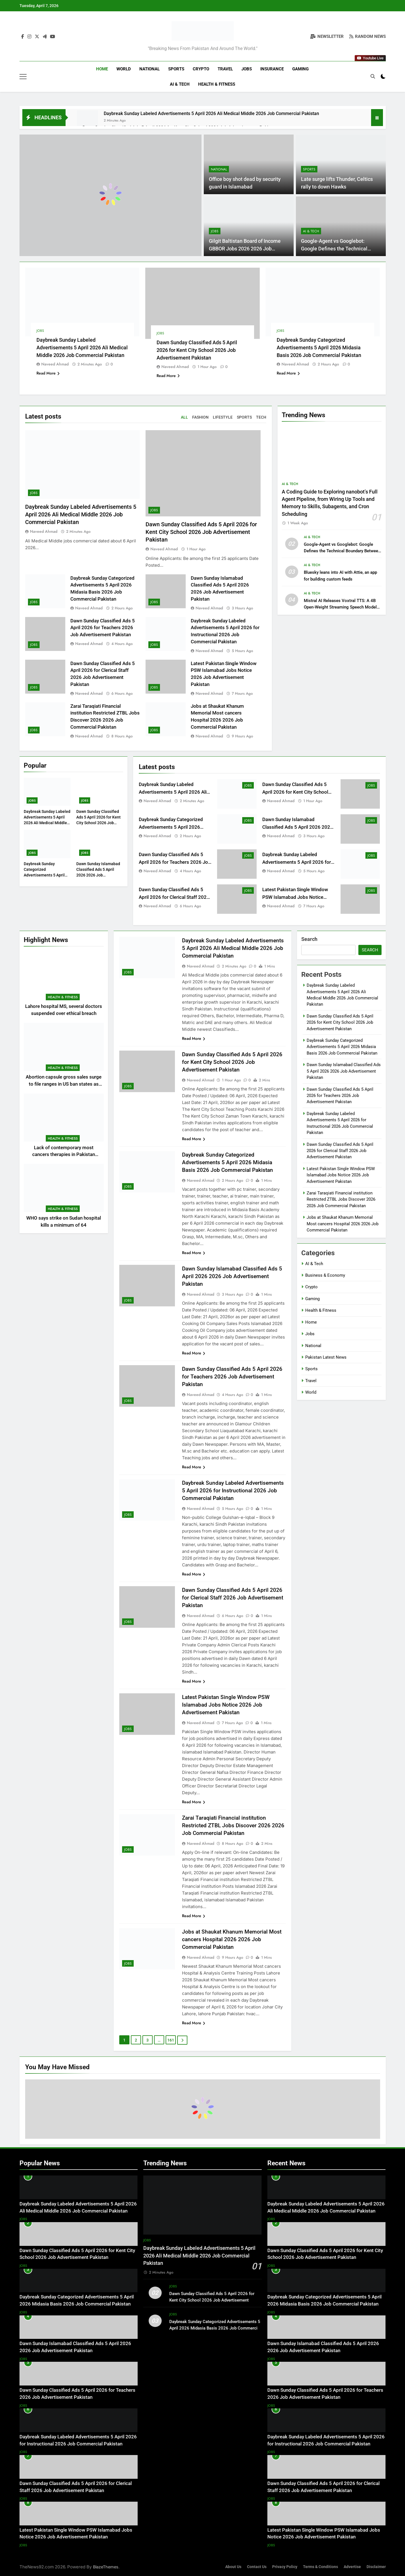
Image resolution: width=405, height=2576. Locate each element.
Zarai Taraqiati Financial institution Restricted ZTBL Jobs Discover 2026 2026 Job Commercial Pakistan (233, 1825)
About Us (233, 2566)
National (149, 69)
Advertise (352, 2566)
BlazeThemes (105, 2566)
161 (170, 2040)
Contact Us (257, 2566)
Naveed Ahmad (55, 364)
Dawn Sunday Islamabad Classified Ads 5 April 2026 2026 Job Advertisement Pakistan (297, 827)
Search (309, 939)
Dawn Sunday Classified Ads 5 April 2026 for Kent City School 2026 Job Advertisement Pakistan (197, 350)
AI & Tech (180, 84)
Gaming (300, 69)
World (123, 69)
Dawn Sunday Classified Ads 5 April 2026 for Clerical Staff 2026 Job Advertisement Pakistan (174, 897)
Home (102, 69)
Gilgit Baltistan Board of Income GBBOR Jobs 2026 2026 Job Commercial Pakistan (245, 248)
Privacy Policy (284, 2566)
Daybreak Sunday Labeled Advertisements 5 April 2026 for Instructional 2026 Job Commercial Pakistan (233, 1490)
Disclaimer (376, 2566)
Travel (225, 69)
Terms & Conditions (320, 2566)
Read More (48, 373)
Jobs (246, 69)
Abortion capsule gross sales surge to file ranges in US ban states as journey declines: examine (63, 1084)
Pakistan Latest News (325, 1357)
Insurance (272, 69)
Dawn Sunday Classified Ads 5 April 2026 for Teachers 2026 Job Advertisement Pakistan (102, 628)
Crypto (201, 69)
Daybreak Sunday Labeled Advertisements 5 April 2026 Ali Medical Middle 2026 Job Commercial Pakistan (211, 113)
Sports (176, 69)
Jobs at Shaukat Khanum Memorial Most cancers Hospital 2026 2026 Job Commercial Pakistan (231, 1939)
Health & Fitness (216, 84)
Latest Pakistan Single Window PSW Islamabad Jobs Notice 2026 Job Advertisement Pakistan (298, 897)
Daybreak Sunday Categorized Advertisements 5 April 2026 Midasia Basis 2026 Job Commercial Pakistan (319, 347)
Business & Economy (325, 1275)
